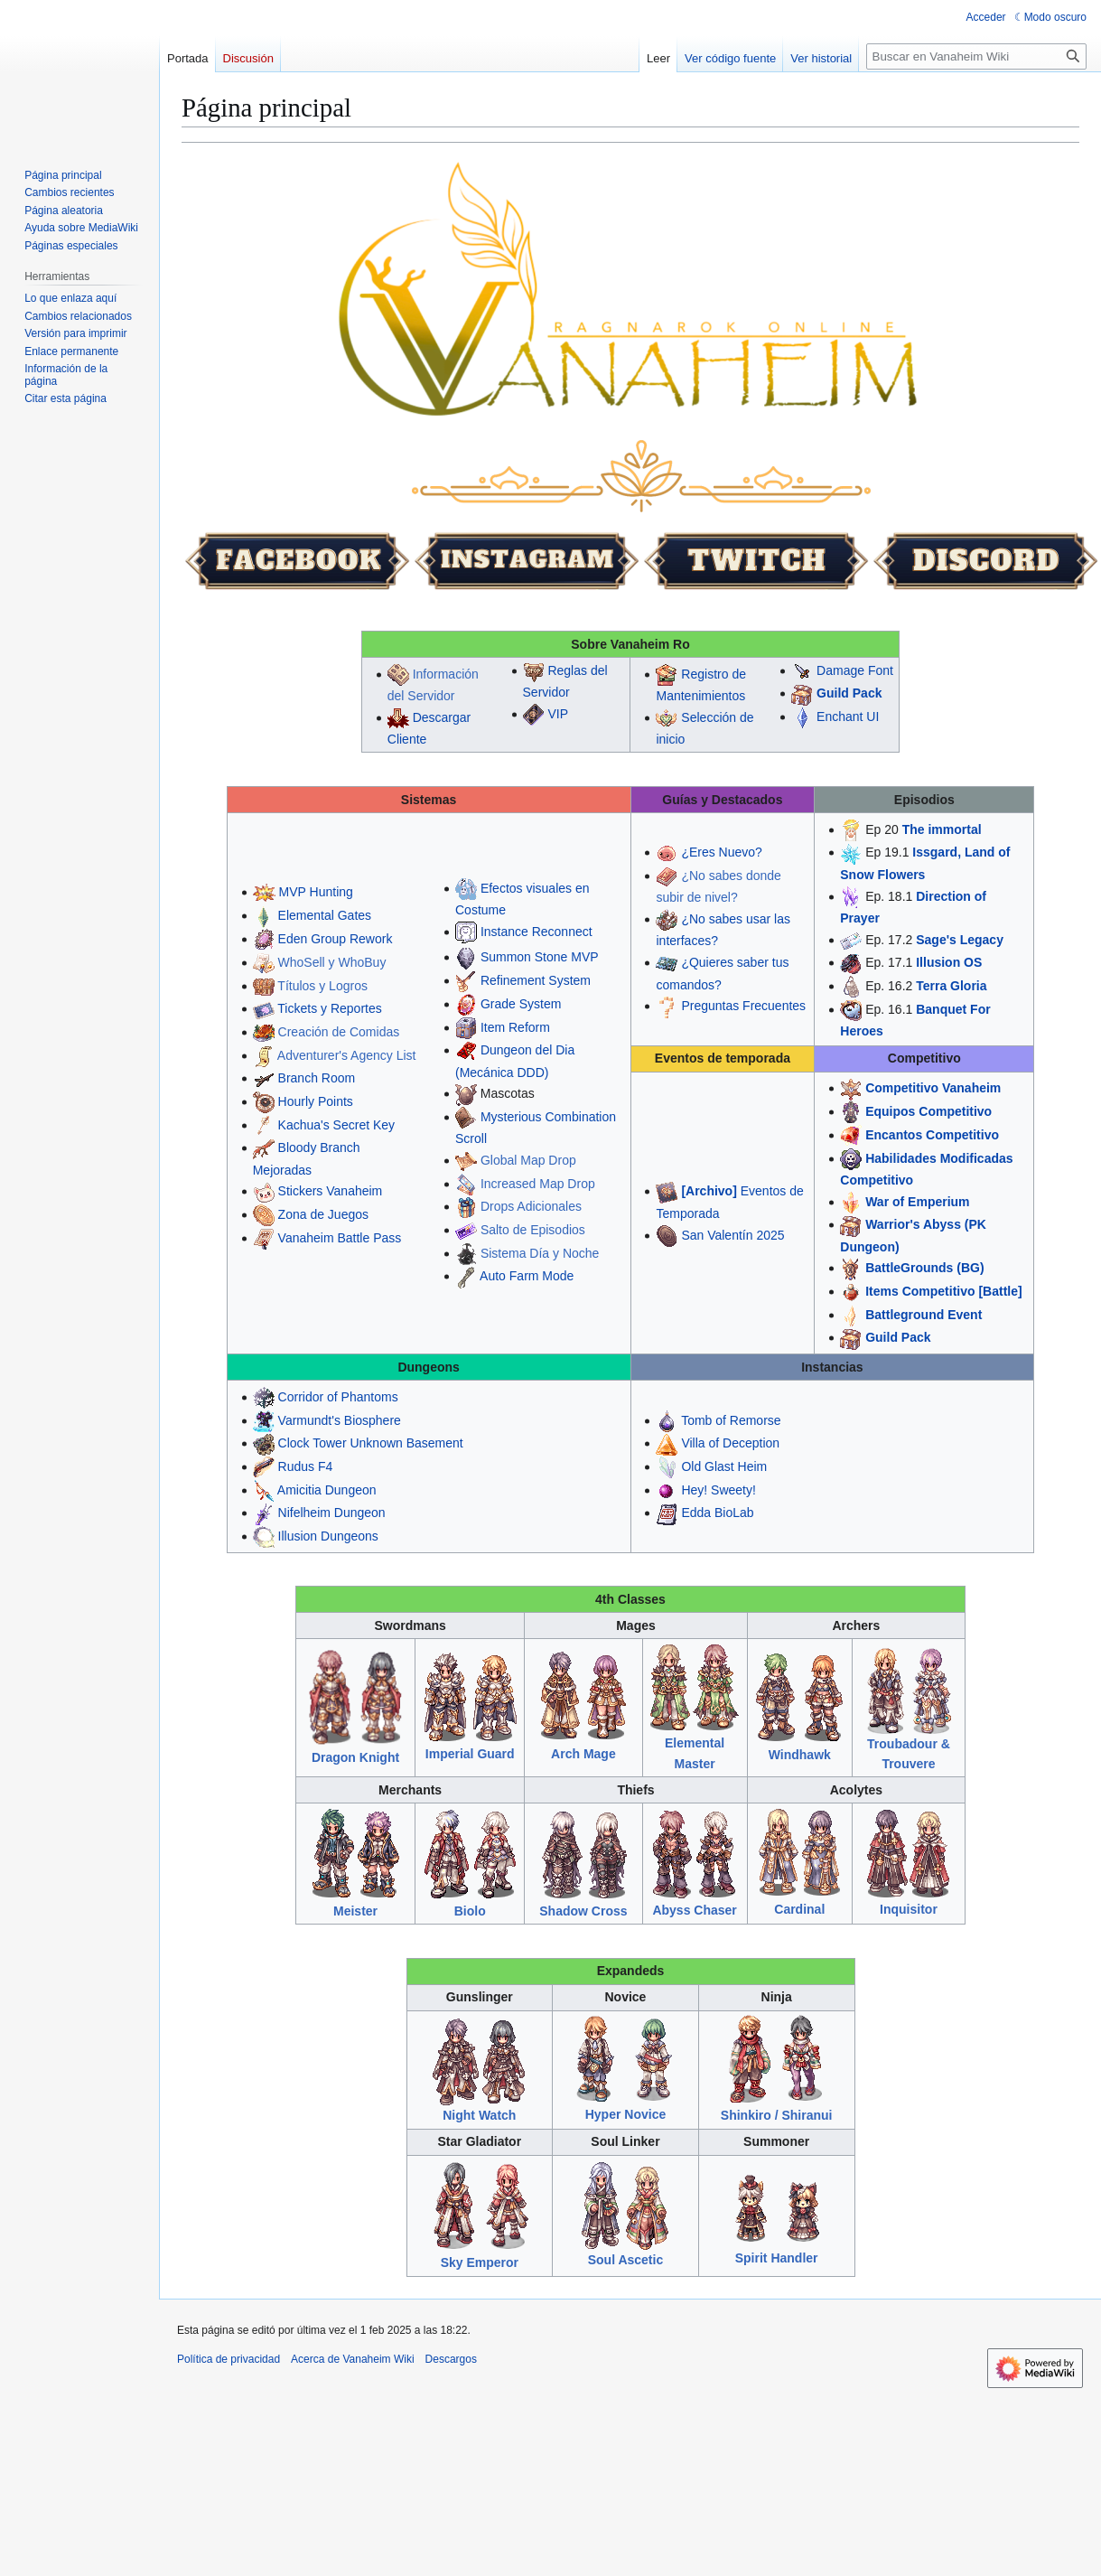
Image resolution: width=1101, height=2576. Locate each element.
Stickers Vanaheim (330, 1191)
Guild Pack (849, 693)
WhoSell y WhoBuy (332, 962)
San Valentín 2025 (732, 1235)
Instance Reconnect (536, 931)
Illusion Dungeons (328, 1536)
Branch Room (317, 1078)
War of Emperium (917, 1201)
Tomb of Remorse (730, 1420)
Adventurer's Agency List (346, 1055)
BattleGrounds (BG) (924, 1267)
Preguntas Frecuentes (743, 1005)
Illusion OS (949, 962)
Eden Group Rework (335, 939)
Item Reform (515, 1027)
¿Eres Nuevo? (721, 852)
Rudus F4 (305, 1466)
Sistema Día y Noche (540, 1253)
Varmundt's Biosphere (339, 1420)
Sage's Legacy (959, 939)
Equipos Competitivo (928, 1111)
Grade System (521, 1004)
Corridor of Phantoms (338, 1397)
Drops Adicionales (531, 1206)
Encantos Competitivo (932, 1135)
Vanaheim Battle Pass (340, 1238)
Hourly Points (315, 1101)
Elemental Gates (325, 915)
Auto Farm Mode (527, 1276)
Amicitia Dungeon (327, 1490)
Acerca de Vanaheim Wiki (353, 2359)
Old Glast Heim (724, 1466)
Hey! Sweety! (718, 1490)
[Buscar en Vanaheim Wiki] (976, 56)
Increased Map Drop (538, 1183)
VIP (557, 714)
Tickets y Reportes (329, 1008)
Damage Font (854, 670)
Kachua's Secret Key (337, 1125)
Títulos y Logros (322, 986)
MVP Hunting (316, 892)
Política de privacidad (228, 2359)
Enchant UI (847, 716)
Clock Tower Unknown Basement (370, 1443)
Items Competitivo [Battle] (943, 1291)
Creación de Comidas (339, 1032)
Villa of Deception (730, 1443)
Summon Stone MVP (540, 957)
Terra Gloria (951, 986)
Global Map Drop (528, 1160)
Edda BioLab (717, 1512)
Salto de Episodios (533, 1229)
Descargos (451, 2359)
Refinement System (536, 980)
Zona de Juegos (323, 1214)
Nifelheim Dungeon (332, 1512)
